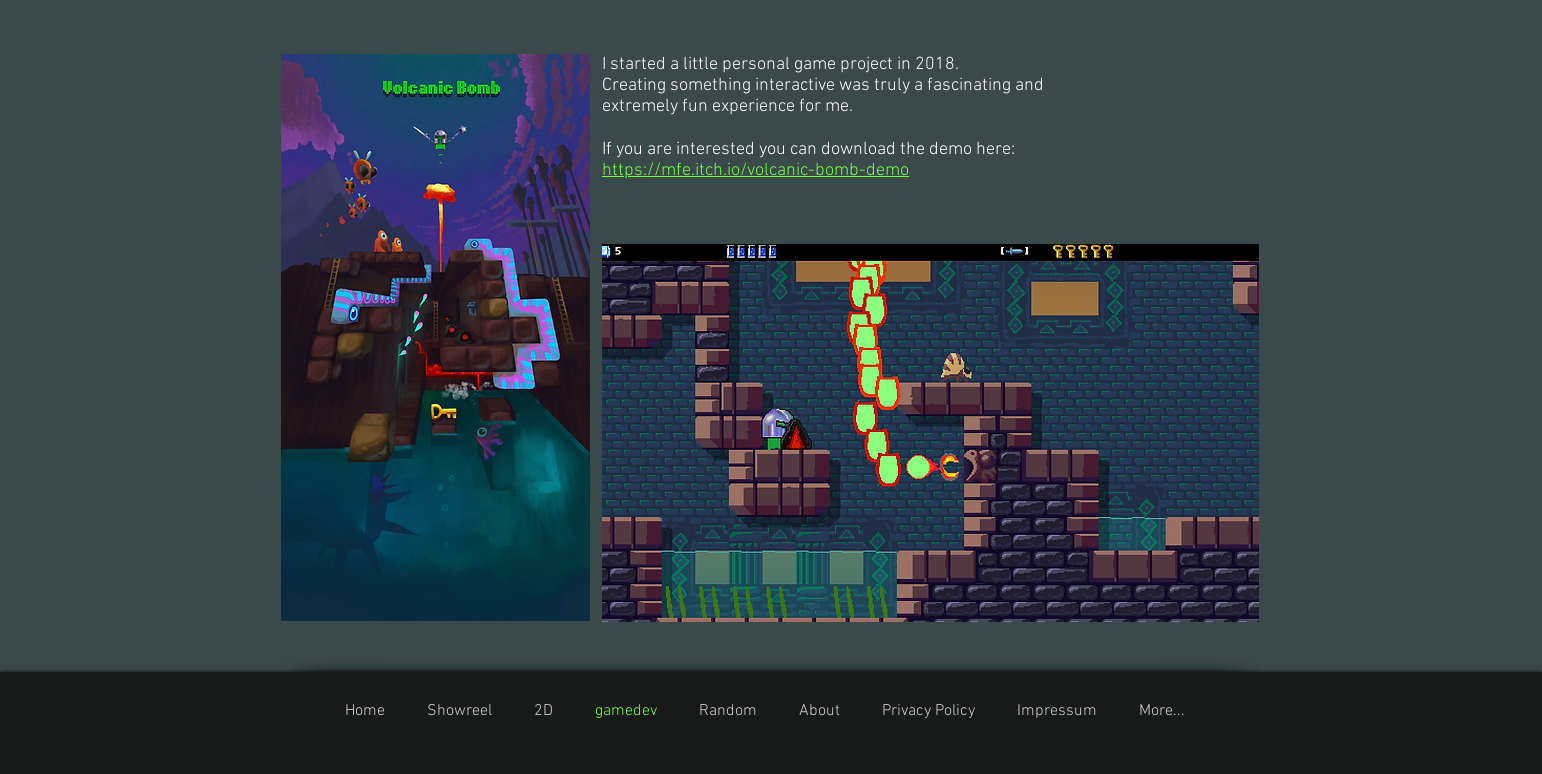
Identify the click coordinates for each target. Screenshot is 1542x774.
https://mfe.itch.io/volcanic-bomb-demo (755, 170)
